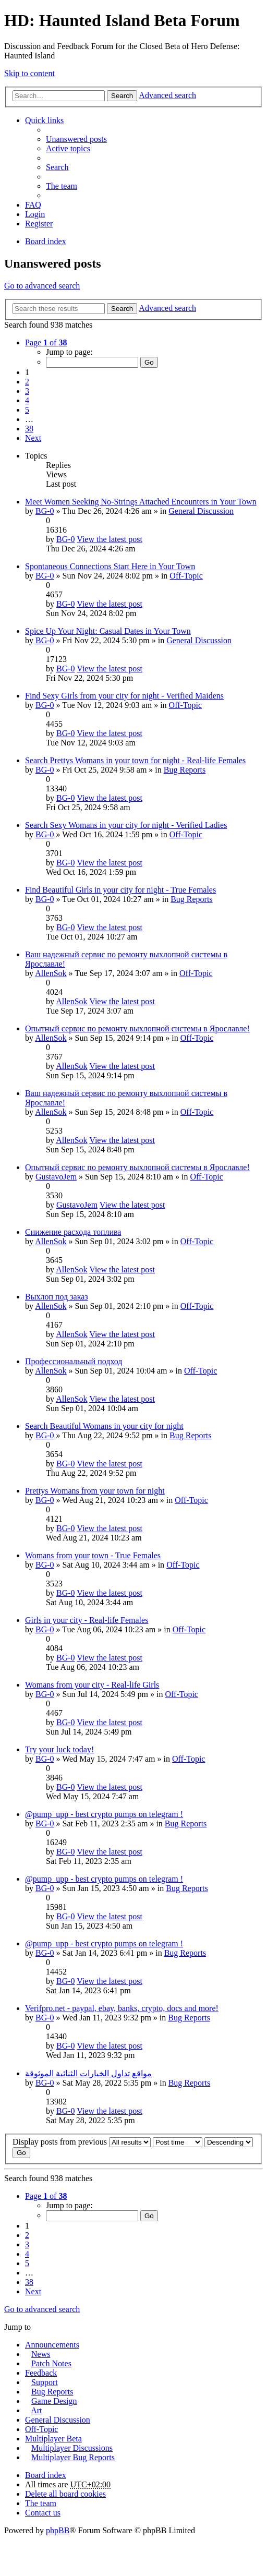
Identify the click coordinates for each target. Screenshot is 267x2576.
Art (36, 2410)
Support (44, 2382)
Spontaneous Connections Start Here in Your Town (110, 566)
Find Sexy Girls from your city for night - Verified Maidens (124, 695)
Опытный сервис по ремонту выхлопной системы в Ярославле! (137, 1028)
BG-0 (44, 511)
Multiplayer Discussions (72, 2447)
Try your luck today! (59, 1749)
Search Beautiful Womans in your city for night (104, 1426)
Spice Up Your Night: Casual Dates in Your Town (108, 631)
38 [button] (29, 428)
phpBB (57, 2530)
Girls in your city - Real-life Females (86, 1620)
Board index (45, 2475)
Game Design (54, 2401)
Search (122, 96)
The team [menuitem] (61, 186)
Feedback (41, 2372)
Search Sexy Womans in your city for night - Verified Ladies (126, 825)
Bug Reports (184, 769)
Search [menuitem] (57, 167)
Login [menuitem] (35, 214)
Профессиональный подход (73, 1361)
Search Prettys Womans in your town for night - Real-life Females (135, 760)
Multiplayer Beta (53, 2438)
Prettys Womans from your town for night (95, 1490)
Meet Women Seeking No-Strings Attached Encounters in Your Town (141, 501)
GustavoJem (56, 1176)
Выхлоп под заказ (56, 1296)
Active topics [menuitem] (68, 148)
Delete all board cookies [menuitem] (65, 2493)
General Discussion (201, 511)
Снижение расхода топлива (73, 1231)
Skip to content (29, 73)
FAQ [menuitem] (33, 204)
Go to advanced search (42, 285)
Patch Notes (51, 2363)
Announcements (52, 2344)
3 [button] (27, 391)
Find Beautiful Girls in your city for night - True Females (120, 889)
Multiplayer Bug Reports (73, 2457)
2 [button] (27, 381)
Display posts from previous (82, 2141)
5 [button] (27, 409)
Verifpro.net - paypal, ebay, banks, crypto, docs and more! (122, 2008)
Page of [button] (46, 342)
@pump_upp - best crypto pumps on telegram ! (104, 1814)
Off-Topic (185, 575)
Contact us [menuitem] (42, 2512)
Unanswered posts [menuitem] (76, 139)
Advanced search (167, 95)
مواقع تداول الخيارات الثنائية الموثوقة (88, 2073)
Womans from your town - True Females (93, 1555)
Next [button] (33, 438)
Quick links (44, 120)
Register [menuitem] (39, 223)
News (40, 2354)
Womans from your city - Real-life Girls (92, 1684)
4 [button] (27, 400)
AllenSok (50, 973)
